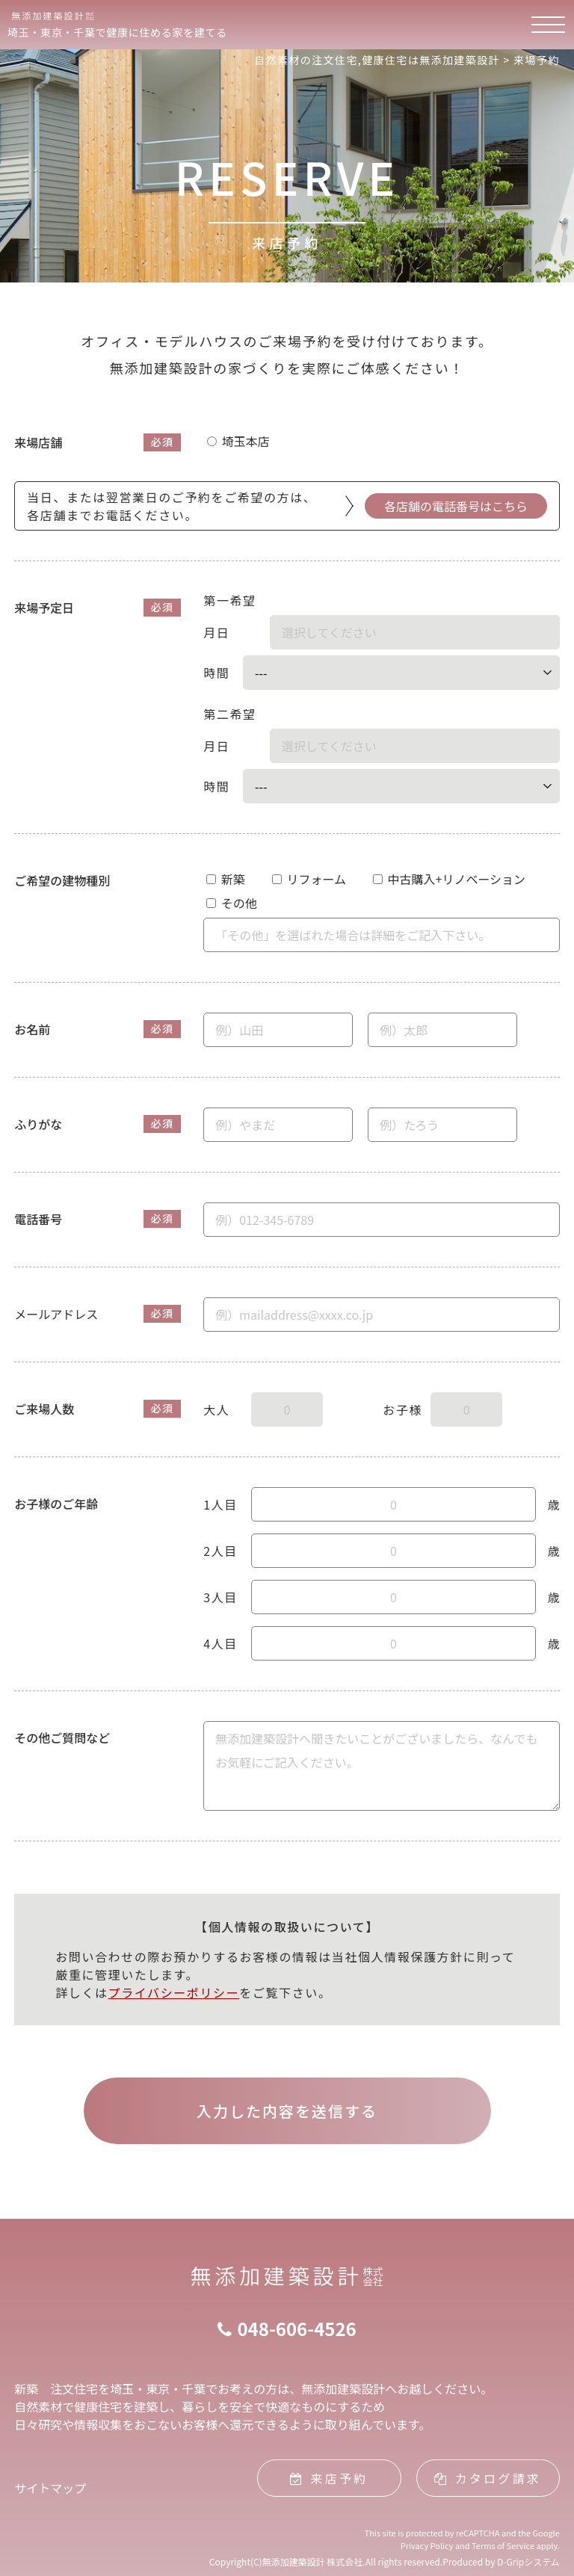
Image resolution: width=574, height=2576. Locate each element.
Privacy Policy (427, 2545)
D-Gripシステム (528, 2561)
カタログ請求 (487, 2478)
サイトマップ (50, 2488)
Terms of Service (503, 2545)
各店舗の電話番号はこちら (456, 506)
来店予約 (329, 2478)
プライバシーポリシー (174, 1992)
